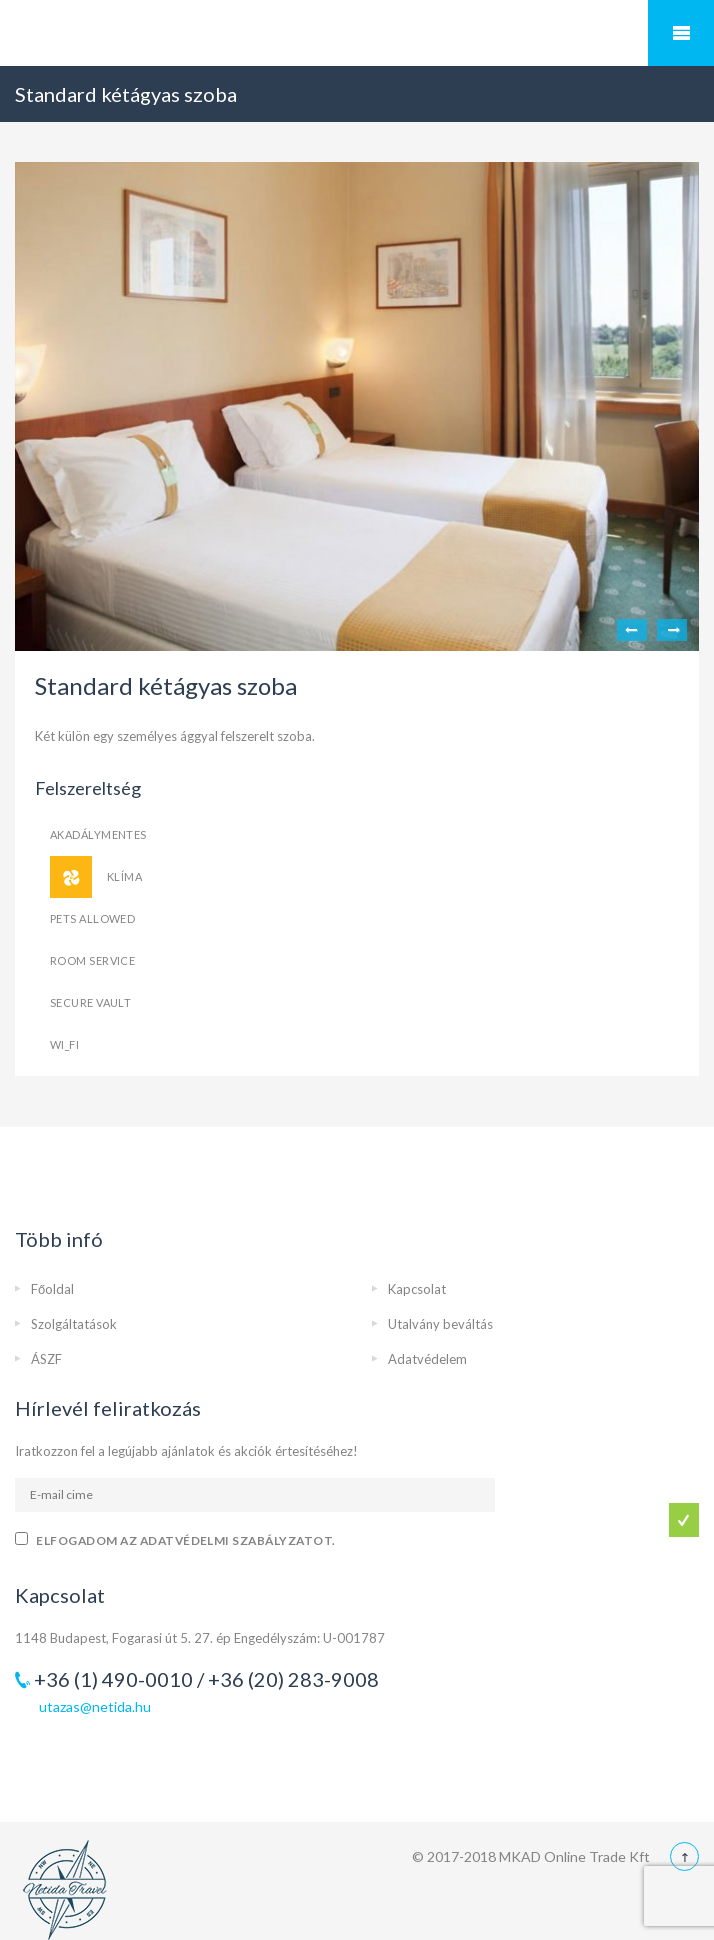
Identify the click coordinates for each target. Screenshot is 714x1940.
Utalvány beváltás (440, 1324)
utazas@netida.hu (95, 1706)
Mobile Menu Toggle (681, 33)
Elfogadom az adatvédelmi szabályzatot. (185, 1540)
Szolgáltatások (74, 1324)
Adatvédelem (427, 1359)
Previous (632, 630)
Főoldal (52, 1289)
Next (672, 630)
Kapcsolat (417, 1289)
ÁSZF (46, 1359)
